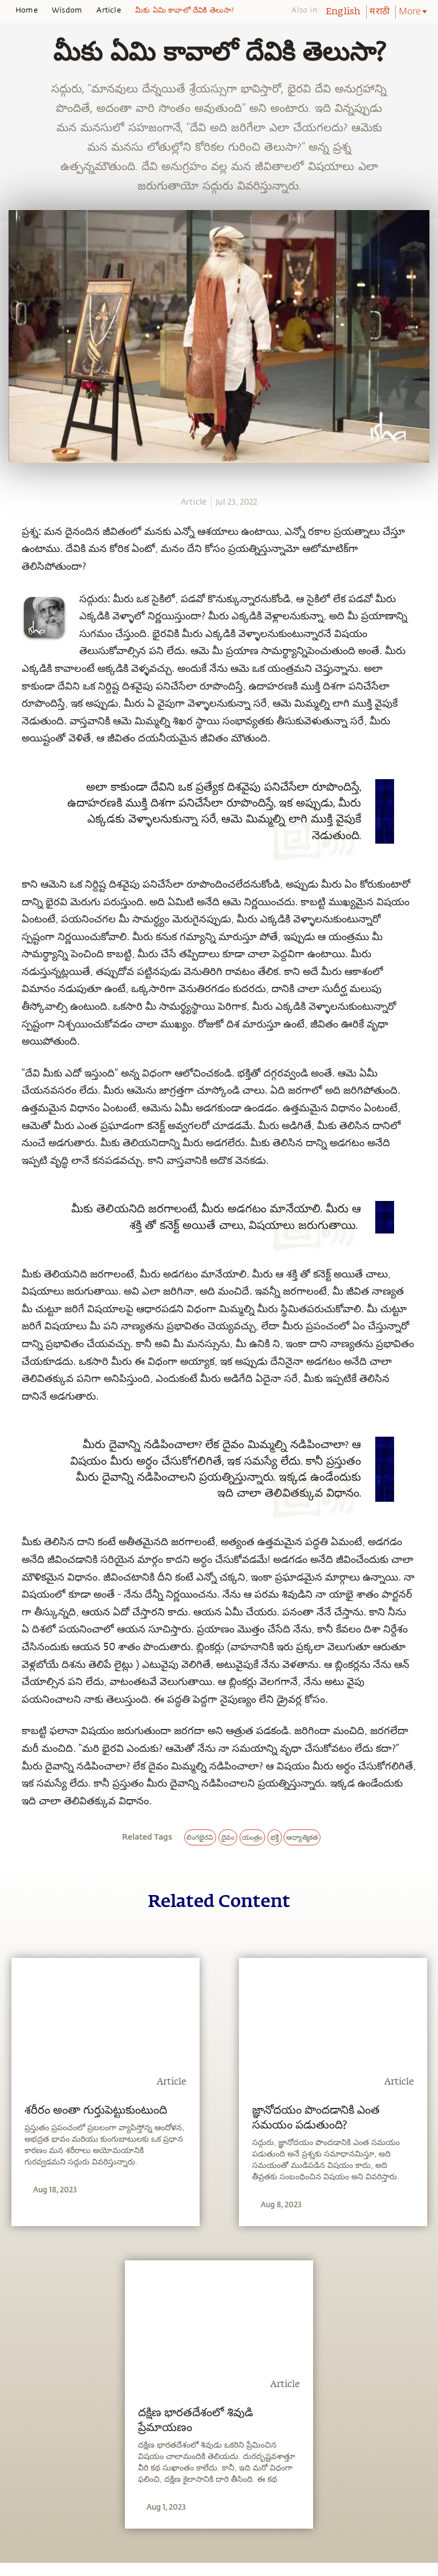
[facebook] (13, 544)
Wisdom (67, 10)
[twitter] (13, 566)
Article (108, 10)
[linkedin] (13, 586)
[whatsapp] (16, 523)
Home (26, 10)
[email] (13, 607)
